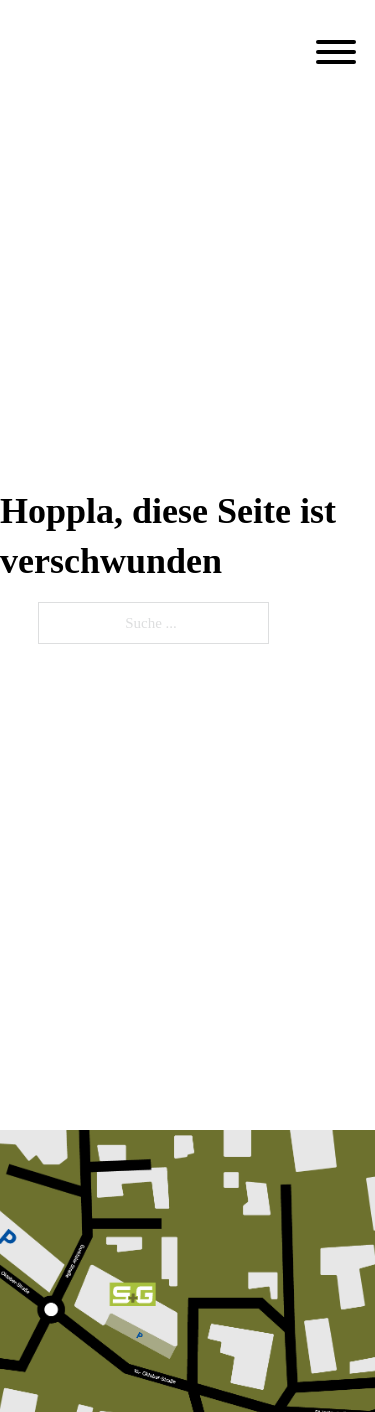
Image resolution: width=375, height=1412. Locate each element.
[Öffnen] (336, 52)
